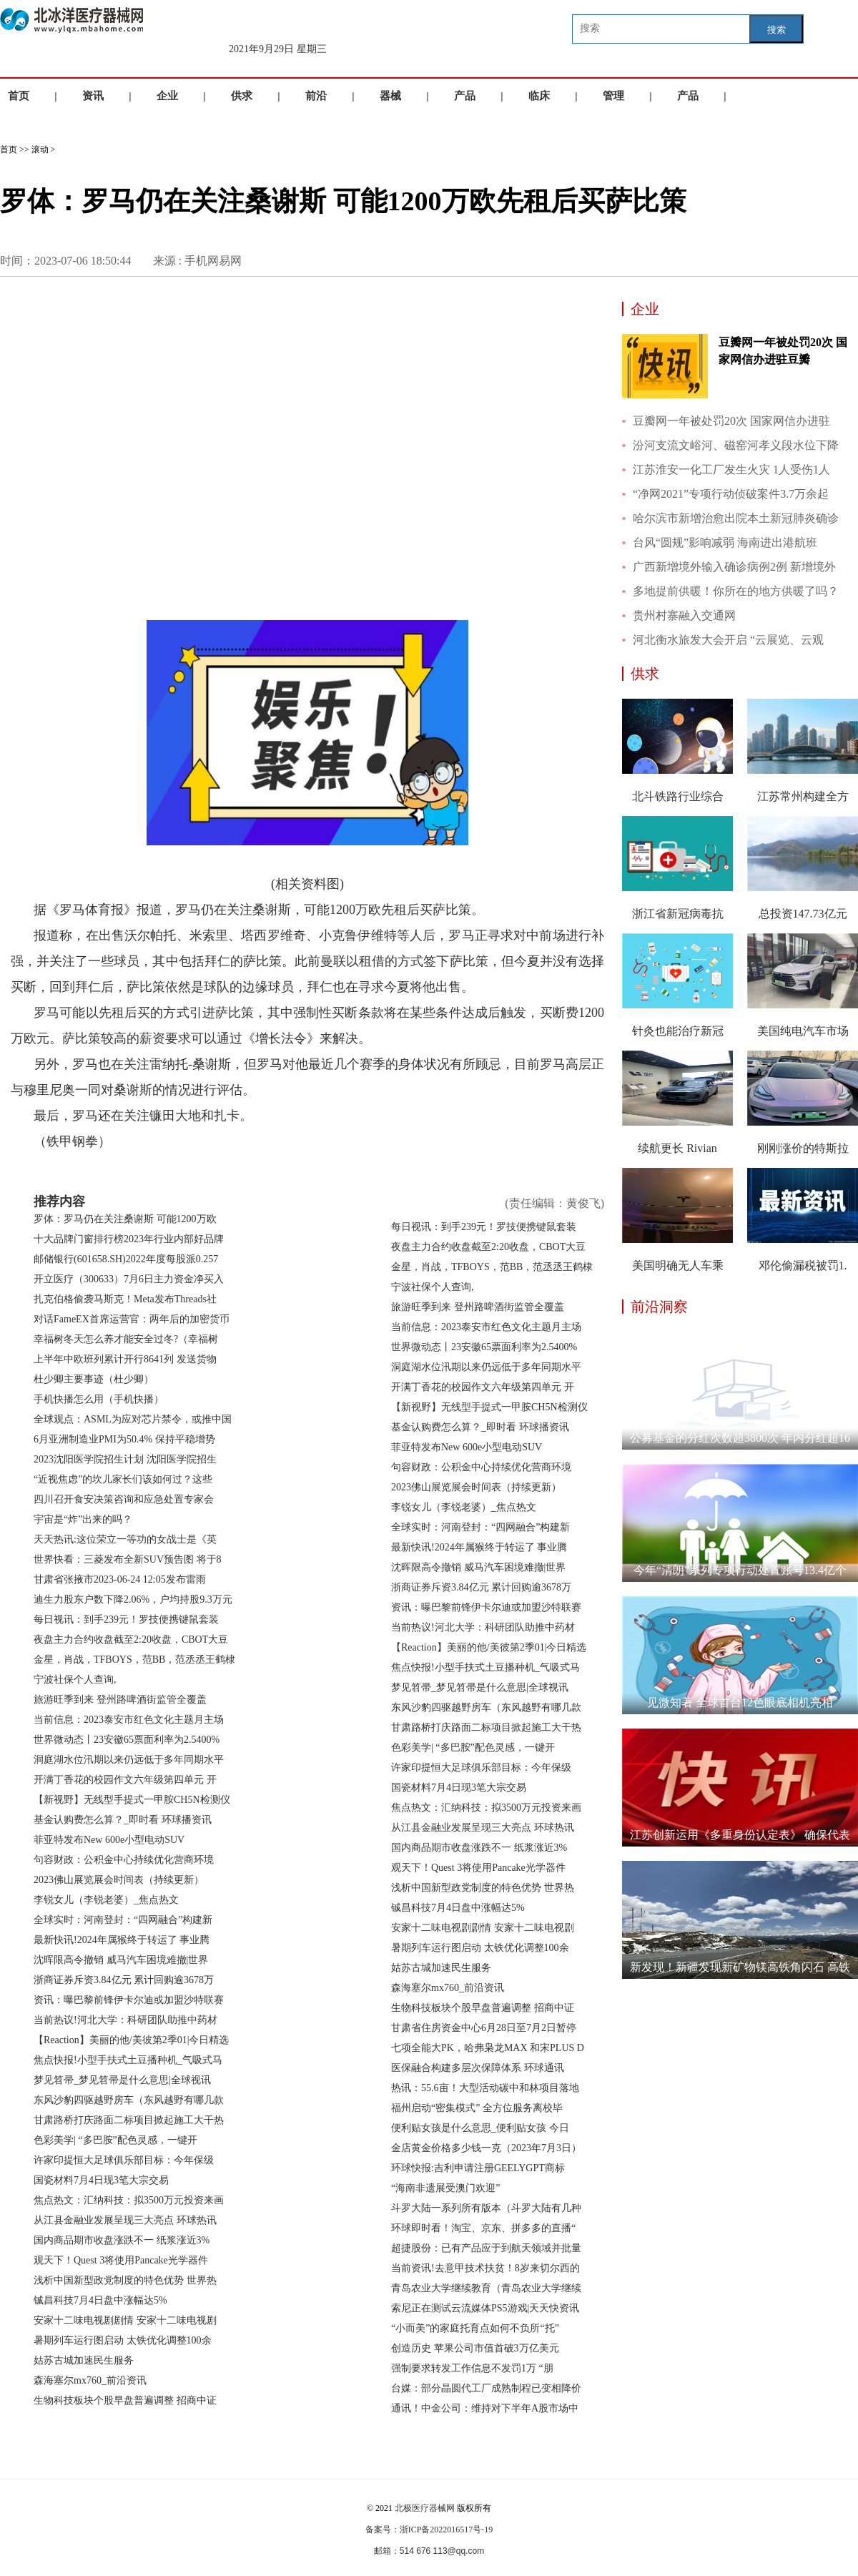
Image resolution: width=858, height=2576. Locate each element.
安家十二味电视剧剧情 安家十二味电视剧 (125, 2320)
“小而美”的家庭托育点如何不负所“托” (475, 2328)
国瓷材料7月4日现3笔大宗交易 (101, 2180)
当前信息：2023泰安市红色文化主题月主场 (129, 1719)
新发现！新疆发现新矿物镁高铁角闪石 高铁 (740, 1967)
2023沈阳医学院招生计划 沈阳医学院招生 (125, 1459)
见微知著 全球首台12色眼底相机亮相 (740, 1702)
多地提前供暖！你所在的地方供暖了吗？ (736, 591)
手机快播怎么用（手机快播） (99, 1399)
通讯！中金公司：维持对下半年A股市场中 (484, 2408)
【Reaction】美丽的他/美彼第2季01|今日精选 (131, 2040)
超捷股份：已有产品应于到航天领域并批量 (486, 2248)
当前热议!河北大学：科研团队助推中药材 (125, 2020)
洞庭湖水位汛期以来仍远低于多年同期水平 (129, 1759)
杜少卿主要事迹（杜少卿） (94, 1379)
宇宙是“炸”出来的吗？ (83, 1519)
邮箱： (387, 2551)
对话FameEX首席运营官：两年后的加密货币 (132, 1319)
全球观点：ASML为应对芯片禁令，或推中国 (133, 1419)
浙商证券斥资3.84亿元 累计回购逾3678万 (124, 1980)
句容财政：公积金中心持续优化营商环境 (124, 1859)
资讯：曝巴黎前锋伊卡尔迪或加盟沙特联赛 (129, 2000)
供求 (241, 96)
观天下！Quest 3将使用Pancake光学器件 (121, 2260)
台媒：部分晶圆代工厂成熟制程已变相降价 (486, 2388)
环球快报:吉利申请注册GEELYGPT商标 (478, 2168)
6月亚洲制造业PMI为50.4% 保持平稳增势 (124, 1439)
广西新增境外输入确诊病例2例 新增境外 (734, 567)
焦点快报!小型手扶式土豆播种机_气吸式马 (128, 2060)
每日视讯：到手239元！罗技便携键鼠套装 (126, 1619)
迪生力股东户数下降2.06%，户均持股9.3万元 (133, 1599)
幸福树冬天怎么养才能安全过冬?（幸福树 (126, 1339)
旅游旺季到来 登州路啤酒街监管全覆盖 (120, 1699)
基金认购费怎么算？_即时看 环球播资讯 (123, 1819)
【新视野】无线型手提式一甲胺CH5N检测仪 (132, 1799)
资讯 (93, 96)
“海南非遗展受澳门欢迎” (445, 2188)
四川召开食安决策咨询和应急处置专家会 (124, 1499)
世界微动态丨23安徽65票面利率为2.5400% (127, 1739)
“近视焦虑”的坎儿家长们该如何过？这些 (123, 1479)
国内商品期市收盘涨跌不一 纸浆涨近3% (121, 2240)
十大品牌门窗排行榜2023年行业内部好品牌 (129, 1239)
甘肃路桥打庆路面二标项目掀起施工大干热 (129, 2120)
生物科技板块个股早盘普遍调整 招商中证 (125, 2400)
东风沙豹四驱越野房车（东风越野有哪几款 (129, 2100)
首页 (18, 96)
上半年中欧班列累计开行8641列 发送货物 (125, 1359)
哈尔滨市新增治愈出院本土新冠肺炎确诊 (736, 518)
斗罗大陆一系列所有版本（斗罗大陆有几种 (486, 2208)
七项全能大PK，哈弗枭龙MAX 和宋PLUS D (487, 2047)
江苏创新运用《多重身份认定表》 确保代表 (740, 1835)
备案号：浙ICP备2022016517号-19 (429, 2530)
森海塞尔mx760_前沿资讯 (90, 2380)
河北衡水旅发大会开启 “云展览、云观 (728, 640)
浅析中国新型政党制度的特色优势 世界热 (125, 2280)
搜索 (776, 29)
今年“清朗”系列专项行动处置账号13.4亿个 (740, 1570)
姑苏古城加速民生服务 (84, 2360)
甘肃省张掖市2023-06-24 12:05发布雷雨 (120, 1579)
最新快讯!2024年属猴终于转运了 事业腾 (121, 1940)
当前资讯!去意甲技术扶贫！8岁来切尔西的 (485, 2268)
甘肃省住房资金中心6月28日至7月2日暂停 (483, 2027)
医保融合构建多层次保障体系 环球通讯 (477, 2068)
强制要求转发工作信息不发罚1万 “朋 (472, 2368)
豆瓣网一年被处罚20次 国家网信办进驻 (731, 421)
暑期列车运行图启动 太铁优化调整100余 (123, 2340)
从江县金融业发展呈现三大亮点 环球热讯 (125, 2220)
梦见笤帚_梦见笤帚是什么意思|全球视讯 (122, 2080)
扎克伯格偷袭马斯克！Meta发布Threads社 (125, 1299)
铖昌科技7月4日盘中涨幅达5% (100, 2300)
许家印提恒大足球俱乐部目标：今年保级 (124, 2160)
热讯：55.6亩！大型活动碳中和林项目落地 (485, 2088)
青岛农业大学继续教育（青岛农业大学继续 (486, 2288)
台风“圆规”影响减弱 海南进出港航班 (725, 542)
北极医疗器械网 (425, 2508)
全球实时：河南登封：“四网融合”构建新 (123, 1919)
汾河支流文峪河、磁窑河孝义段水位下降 (736, 445)
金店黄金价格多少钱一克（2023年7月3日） (486, 2148)
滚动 (40, 149)
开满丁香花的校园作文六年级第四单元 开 (125, 1779)
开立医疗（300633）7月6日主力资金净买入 (129, 1279)
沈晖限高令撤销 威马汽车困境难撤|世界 (121, 1960)
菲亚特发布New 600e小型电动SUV (109, 1839)
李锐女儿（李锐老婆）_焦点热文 (106, 1899)
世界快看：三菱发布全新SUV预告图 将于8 (128, 1559)
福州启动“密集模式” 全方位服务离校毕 (477, 2108)
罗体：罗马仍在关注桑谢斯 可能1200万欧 (125, 1219)
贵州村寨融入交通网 (684, 615)
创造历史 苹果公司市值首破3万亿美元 (475, 2348)
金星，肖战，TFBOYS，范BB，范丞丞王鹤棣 (134, 1659)
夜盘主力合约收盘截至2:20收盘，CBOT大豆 (131, 1639)
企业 (167, 96)
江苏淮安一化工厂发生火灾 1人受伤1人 (731, 469)
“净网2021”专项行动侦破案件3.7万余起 (731, 494)
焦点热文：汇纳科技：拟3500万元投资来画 (129, 2200)
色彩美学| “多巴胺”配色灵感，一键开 (115, 2140)
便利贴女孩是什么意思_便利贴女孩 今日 (480, 2128)
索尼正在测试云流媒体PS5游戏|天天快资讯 (485, 2308)
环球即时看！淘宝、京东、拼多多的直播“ (483, 2228)
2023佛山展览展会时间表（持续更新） (119, 1879)
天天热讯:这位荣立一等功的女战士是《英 (125, 1539)
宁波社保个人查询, (75, 1679)
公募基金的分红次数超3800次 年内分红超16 (740, 1438)
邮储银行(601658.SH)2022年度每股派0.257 (126, 1259)
